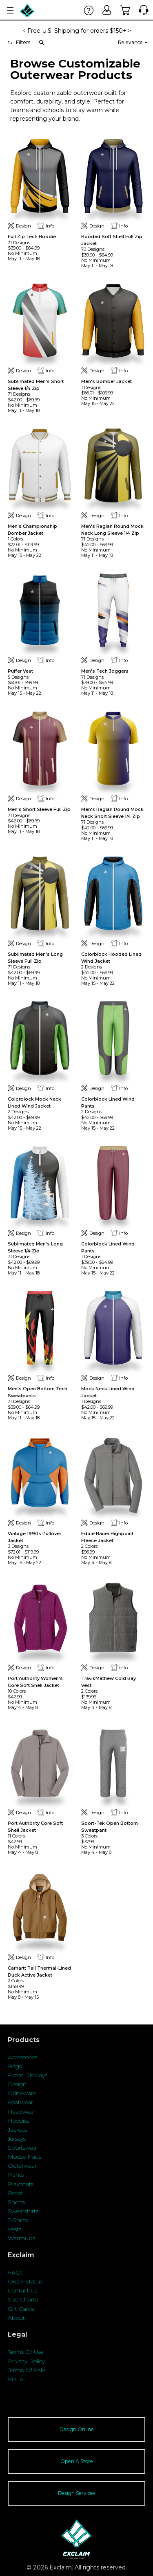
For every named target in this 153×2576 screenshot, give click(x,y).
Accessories (22, 2057)
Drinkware (22, 2093)
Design (17, 2084)
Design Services (76, 2493)
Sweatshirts (23, 2211)
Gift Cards (21, 2309)
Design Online (77, 2429)
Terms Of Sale (26, 2370)
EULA (16, 2379)
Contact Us (22, 2290)
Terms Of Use (25, 2351)
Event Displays (27, 2075)
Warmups (21, 2238)
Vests (14, 2229)
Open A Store (76, 2461)
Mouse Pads (24, 2156)
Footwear (20, 2102)
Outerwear (22, 2165)
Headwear (21, 2111)
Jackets (17, 2129)
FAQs (15, 2272)
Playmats (20, 2184)
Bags (15, 2066)
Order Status (25, 2281)
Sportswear (23, 2147)
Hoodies (18, 2120)
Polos (15, 2193)
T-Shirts (18, 2220)
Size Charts (23, 2299)
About (16, 2318)
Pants (16, 2174)
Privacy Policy (26, 2361)
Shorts (16, 2202)
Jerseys (17, 2138)
